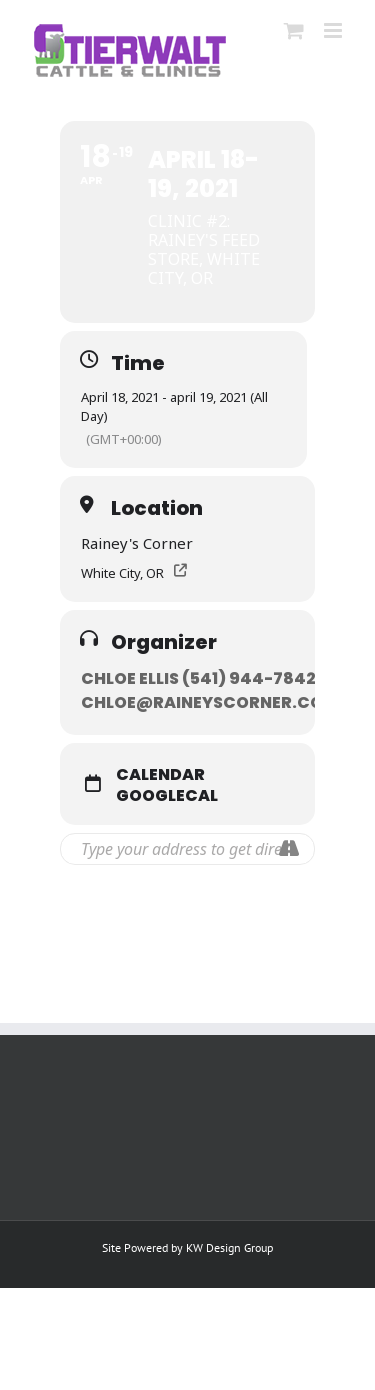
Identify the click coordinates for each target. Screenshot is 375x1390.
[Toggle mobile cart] (294, 30)
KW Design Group (229, 1247)
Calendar (160, 775)
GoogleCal (167, 796)
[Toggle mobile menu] (334, 30)
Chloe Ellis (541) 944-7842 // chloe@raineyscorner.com (209, 690)
